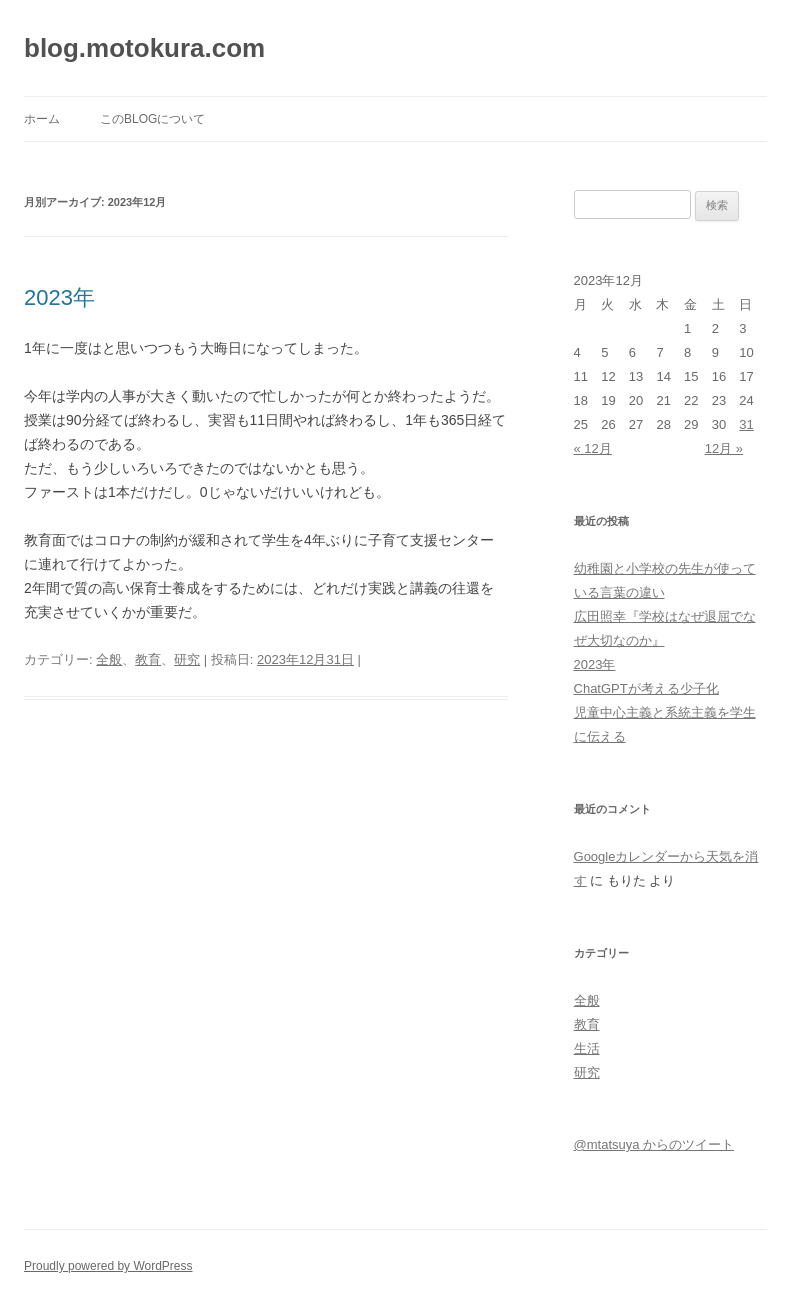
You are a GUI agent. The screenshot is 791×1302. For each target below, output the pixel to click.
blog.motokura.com (144, 48)
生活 (587, 1048)
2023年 (59, 297)
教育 (148, 659)
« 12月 (593, 448)
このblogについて (152, 119)
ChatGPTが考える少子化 (646, 688)
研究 (187, 659)
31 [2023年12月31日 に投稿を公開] (746, 424)
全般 (109, 659)
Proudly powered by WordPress (108, 1266)
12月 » (724, 448)
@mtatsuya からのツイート (654, 1144)
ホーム (42, 119)
